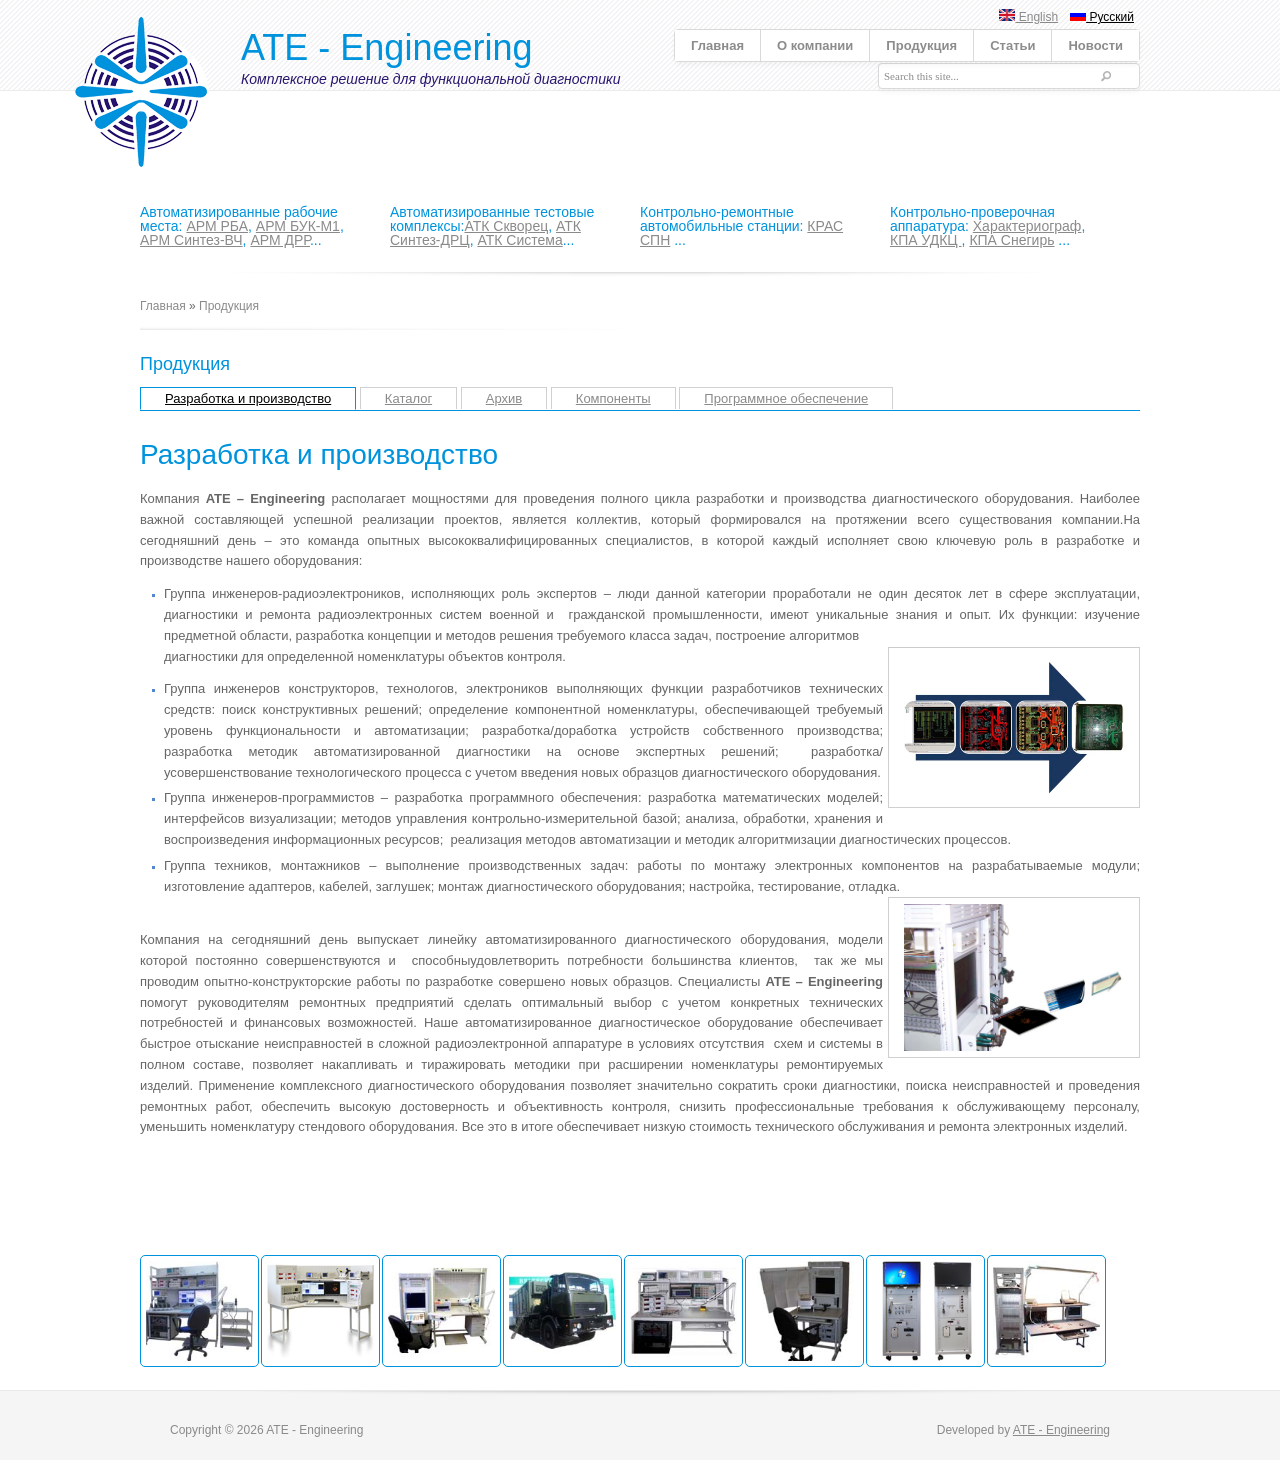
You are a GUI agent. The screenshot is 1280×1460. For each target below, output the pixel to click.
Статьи (1012, 45)
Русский (1102, 17)
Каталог (408, 398)
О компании (815, 45)
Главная (717, 45)
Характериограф (1027, 226)
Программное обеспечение (786, 398)
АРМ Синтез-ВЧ (191, 240)
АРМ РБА (217, 226)
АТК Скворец (506, 226)
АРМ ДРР (280, 240)
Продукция (921, 45)
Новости (1095, 45)
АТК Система (519, 240)
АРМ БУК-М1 (298, 226)
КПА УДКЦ (926, 240)
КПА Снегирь (1011, 240)
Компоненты (613, 398)
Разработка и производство (248, 398)
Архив (504, 398)
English (1028, 17)
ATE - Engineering (386, 47)
